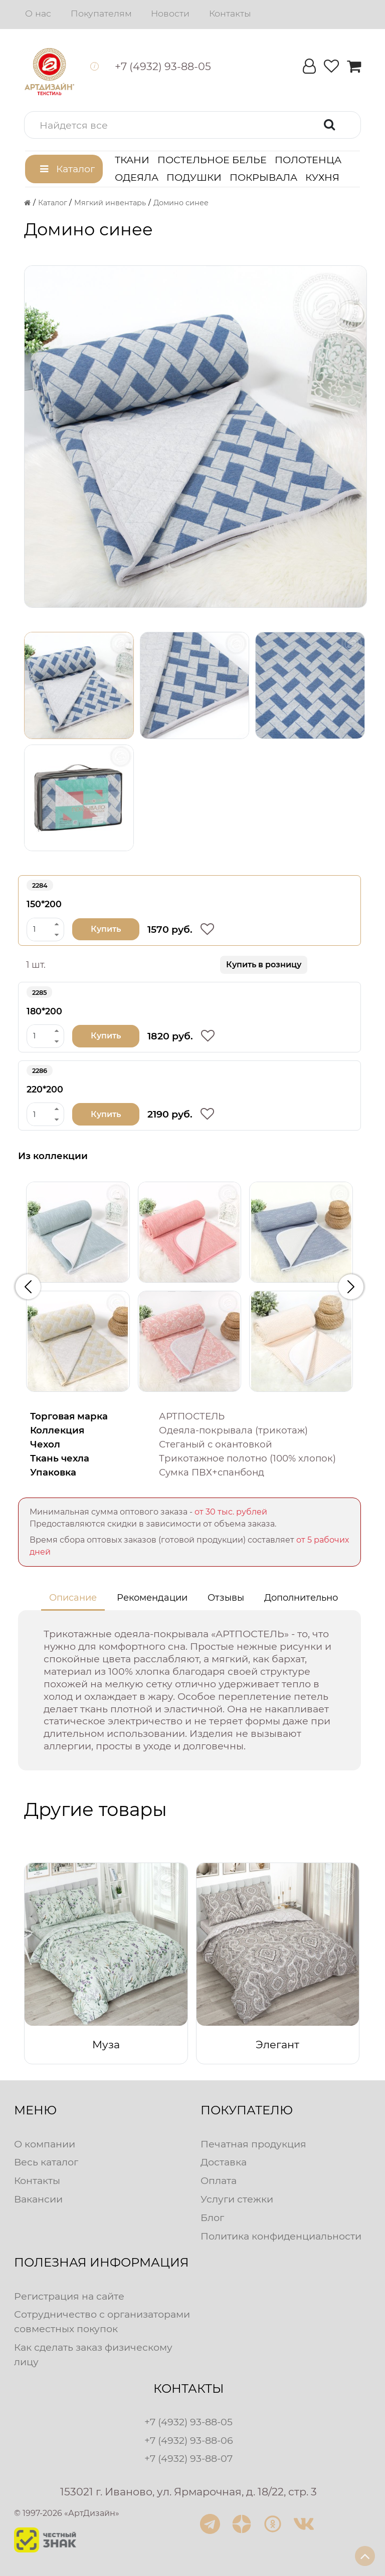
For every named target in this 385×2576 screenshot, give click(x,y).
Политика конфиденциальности (281, 2236)
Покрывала (263, 177)
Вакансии (38, 2199)
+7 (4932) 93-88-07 (188, 2458)
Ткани (132, 160)
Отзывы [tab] (226, 1597)
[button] (192, 125)
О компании (44, 2144)
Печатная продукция (253, 2144)
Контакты (230, 13)
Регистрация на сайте (69, 2296)
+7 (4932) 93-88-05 (188, 2422)
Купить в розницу (263, 964)
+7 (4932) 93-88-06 (188, 2440)
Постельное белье (212, 160)
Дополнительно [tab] (301, 1597)
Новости (170, 13)
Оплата (219, 2180)
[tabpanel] (189, 1690)
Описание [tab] (73, 1597)
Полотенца (308, 160)
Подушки (194, 177)
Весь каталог (46, 2162)
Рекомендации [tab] (152, 1597)
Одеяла (136, 177)
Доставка (224, 2162)
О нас (38, 13)
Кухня (322, 177)
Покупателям (101, 13)
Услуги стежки (237, 2199)
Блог (212, 2218)
